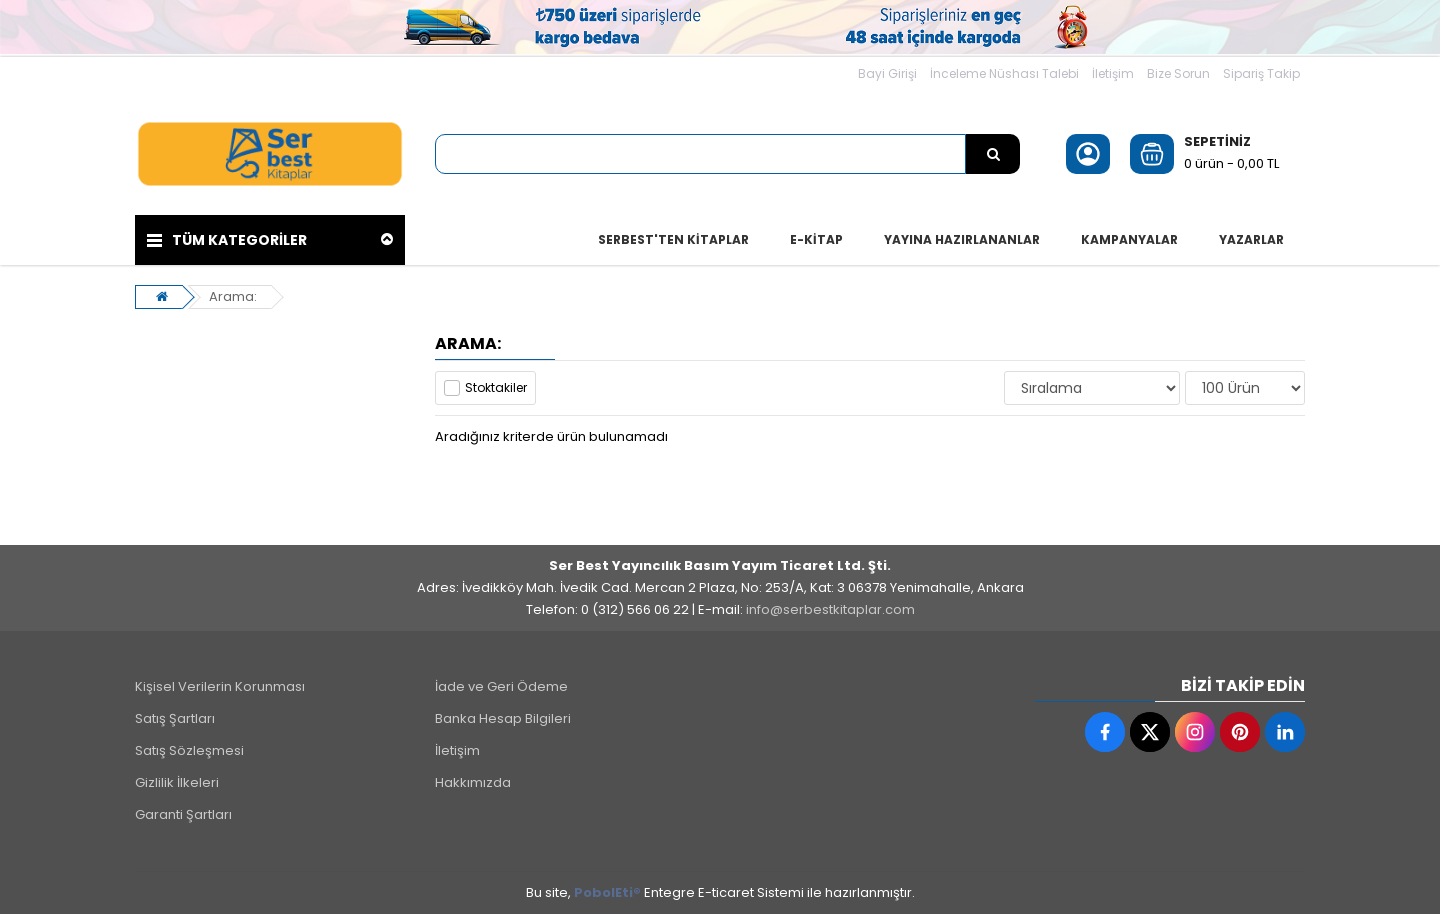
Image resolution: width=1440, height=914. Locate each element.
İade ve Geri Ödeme (501, 686)
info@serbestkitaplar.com (830, 609)
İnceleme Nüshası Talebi (1004, 73)
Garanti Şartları (183, 814)
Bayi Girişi (887, 73)
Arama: (233, 296)
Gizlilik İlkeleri (177, 782)
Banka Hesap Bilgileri (503, 718)
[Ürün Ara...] (993, 154)
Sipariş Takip (1261, 73)
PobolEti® (607, 892)
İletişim (1113, 73)
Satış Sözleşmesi (189, 750)
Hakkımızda (473, 782)
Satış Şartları (175, 718)
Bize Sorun (1178, 73)
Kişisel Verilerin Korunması (220, 686)
